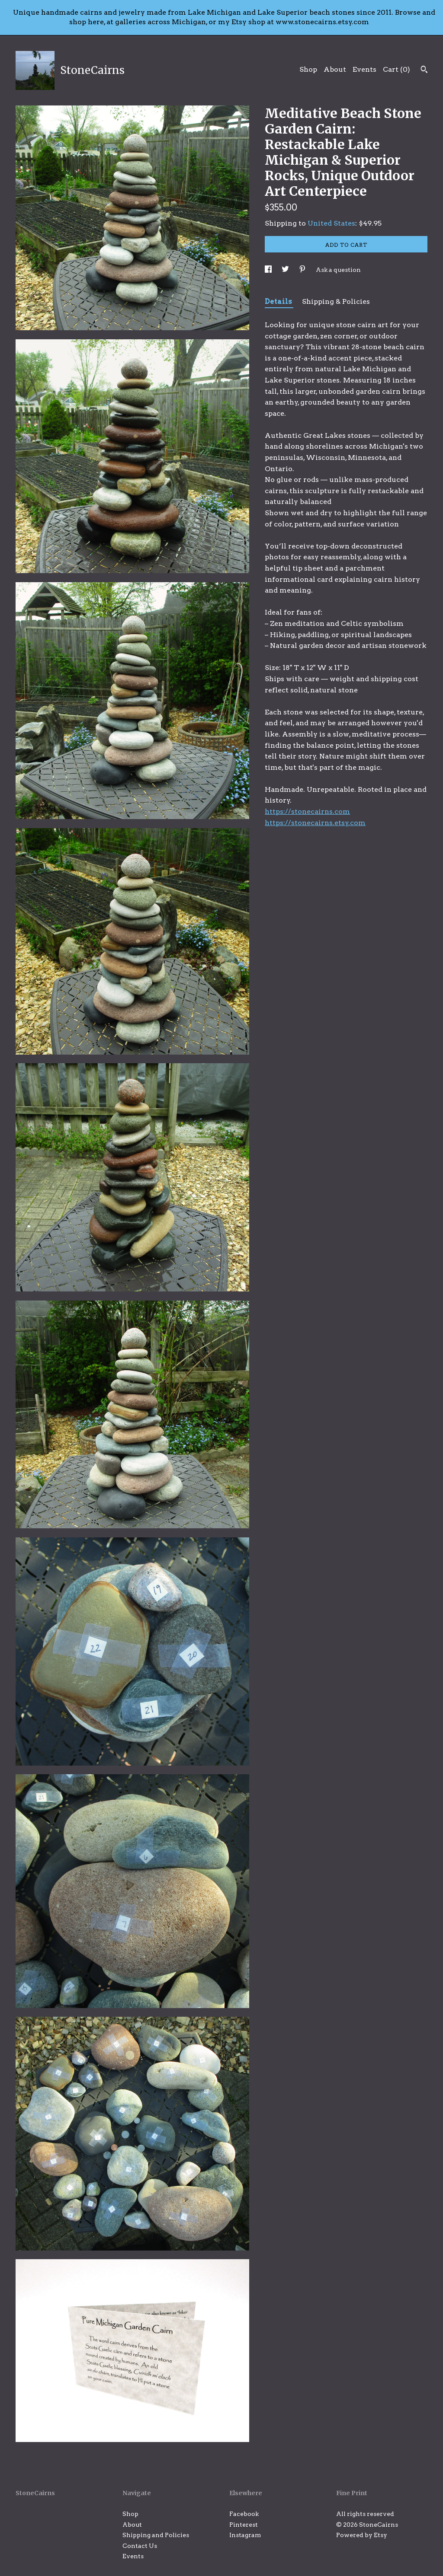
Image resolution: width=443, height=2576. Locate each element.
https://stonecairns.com (307, 811)
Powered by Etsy (361, 2534)
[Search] (424, 70)
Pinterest (243, 2524)
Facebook (244, 2513)
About (335, 69)
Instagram (245, 2534)
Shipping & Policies (336, 301)
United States (331, 223)
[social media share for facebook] (269, 269)
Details (279, 301)
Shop (308, 69)
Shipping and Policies (155, 2534)
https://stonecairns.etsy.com (315, 823)
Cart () (396, 69)
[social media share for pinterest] (303, 269)
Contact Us (139, 2545)
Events (364, 69)
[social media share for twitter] (286, 269)
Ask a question (338, 269)
